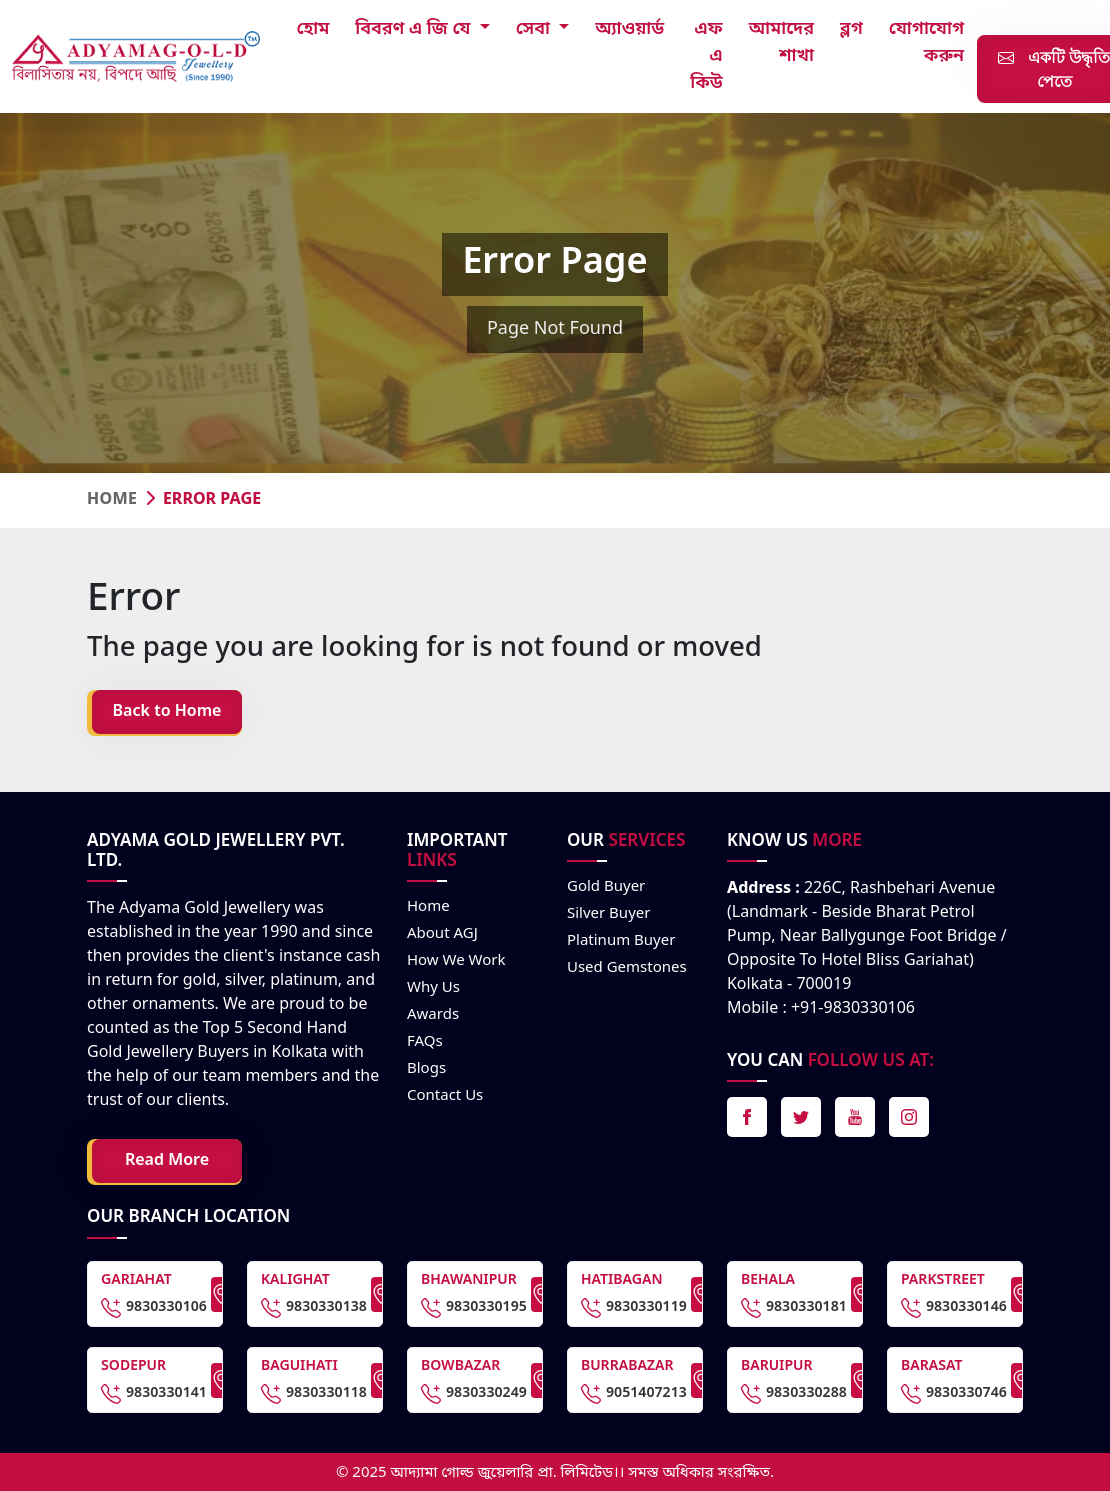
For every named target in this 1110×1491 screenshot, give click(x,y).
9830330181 (794, 1308)
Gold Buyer (606, 887)
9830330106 (154, 1308)
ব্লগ (851, 29)
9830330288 (794, 1394)
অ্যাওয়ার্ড (629, 29)
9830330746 (954, 1394)
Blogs (426, 1069)
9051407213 (634, 1394)
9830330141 (154, 1394)
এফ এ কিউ (706, 56)
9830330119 (634, 1308)
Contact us (445, 1096)
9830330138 (314, 1308)
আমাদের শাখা (781, 42)
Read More (167, 1161)
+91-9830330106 (853, 1009)
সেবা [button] (535, 29)
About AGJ (442, 934)
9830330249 (474, 1394)
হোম (313, 29)
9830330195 (474, 1308)
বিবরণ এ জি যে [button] (415, 29)
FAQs (425, 1042)
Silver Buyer (608, 914)
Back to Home (167, 712)
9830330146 (954, 1308)
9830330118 (314, 1394)
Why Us (433, 988)
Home (112, 500)
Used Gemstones (627, 968)
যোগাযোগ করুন (926, 42)
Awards (433, 1015)
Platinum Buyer (621, 941)
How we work (456, 961)
